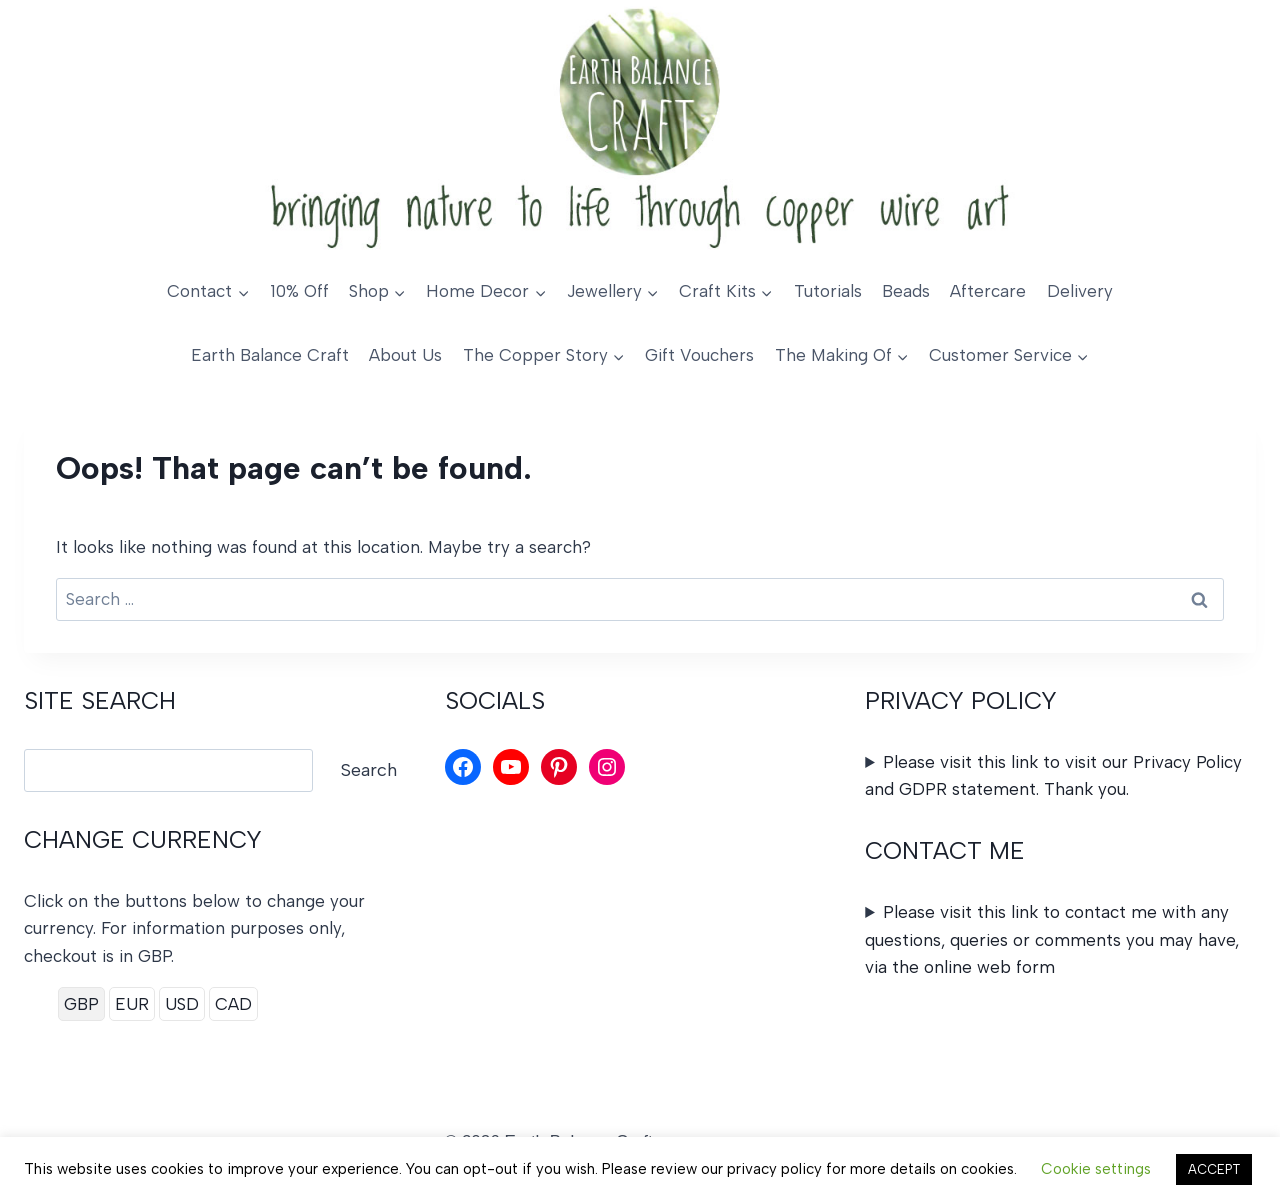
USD (182, 1004)
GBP (81, 1004)
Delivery (1080, 291)
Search (369, 770)
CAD (233, 1004)
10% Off (299, 291)
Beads (906, 291)
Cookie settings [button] (1096, 1169)
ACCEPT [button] (1214, 1169)
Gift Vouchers (699, 355)
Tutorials (828, 291)
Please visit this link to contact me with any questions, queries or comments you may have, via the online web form (1052, 939)
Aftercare (988, 291)
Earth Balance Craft (270, 355)
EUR (132, 1004)
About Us (405, 355)
